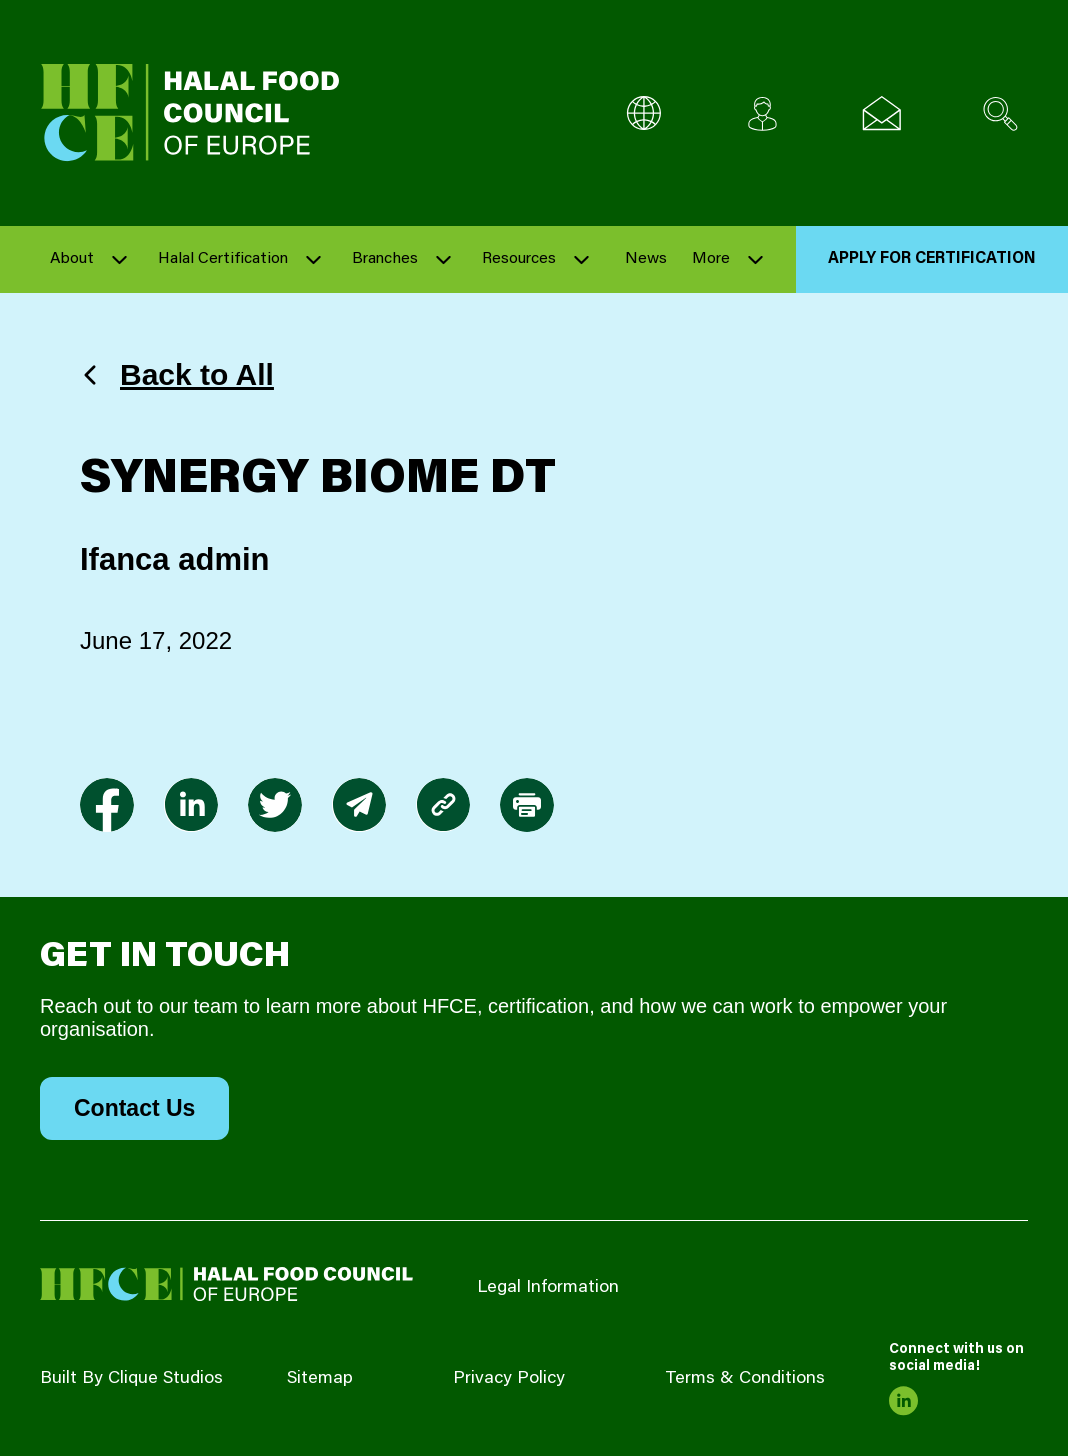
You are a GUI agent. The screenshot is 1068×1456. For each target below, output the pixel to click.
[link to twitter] (275, 805)
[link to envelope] (359, 805)
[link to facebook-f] (107, 805)
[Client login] (762, 113)
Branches (385, 259)
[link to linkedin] (191, 805)
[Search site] (1000, 113)
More (711, 259)
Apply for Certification (932, 259)
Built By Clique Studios (131, 1379)
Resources (519, 259)
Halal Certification (223, 259)
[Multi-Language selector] (643, 113)
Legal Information (548, 1288)
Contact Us (134, 1108)
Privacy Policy (509, 1379)
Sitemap (320, 1379)
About (72, 259)
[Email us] (881, 113)
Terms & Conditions (745, 1379)
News (646, 259)
